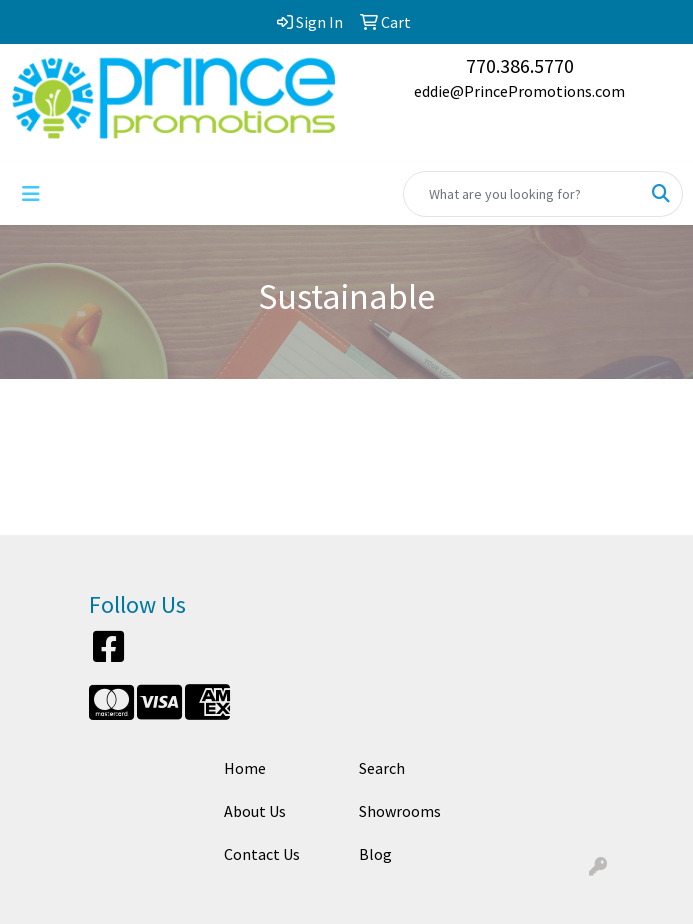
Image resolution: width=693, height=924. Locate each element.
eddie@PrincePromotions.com (519, 91)
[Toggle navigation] (31, 194)
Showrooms (400, 811)
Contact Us (262, 854)
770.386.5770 (520, 65)
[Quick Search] (522, 194)
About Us (255, 811)
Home (245, 768)
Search (382, 768)
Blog (375, 854)
